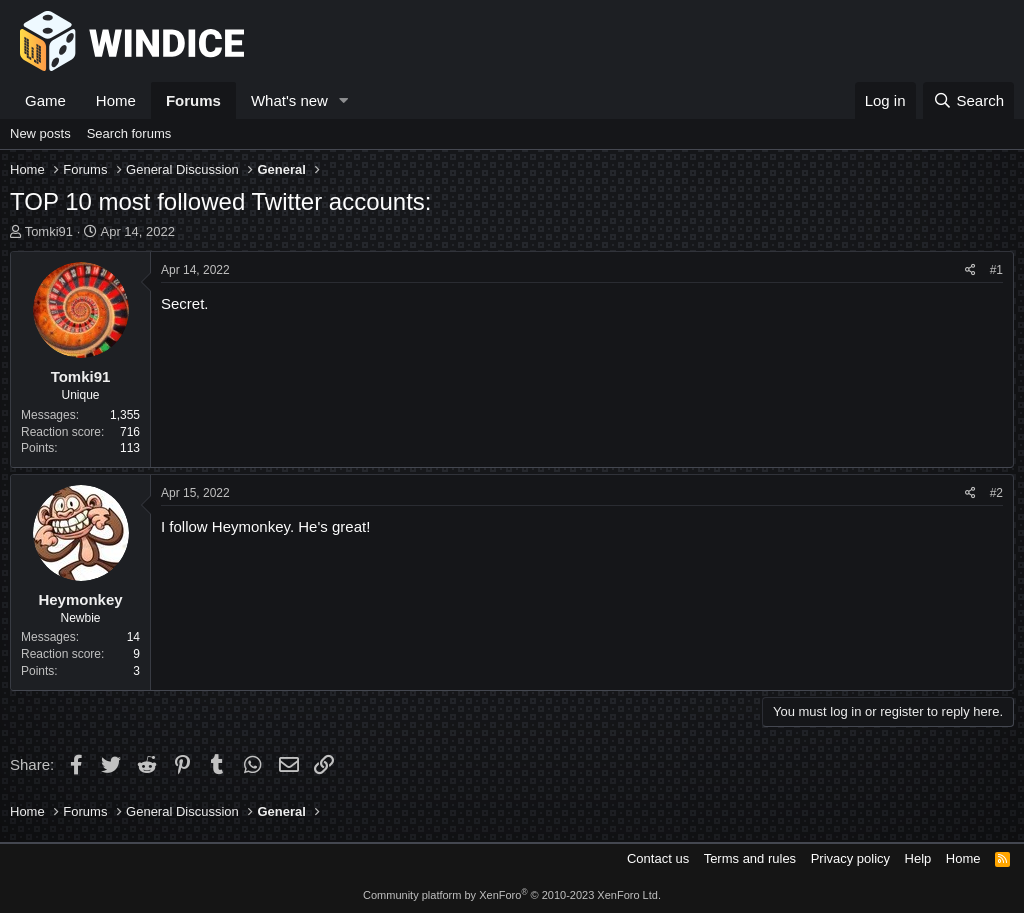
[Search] (968, 100)
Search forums (129, 133)
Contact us (658, 858)
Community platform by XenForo (512, 895)
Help (918, 858)
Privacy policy (850, 858)
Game (45, 100)
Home (116, 100)
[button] (344, 100)
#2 (996, 493)
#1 (996, 270)
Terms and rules (750, 858)
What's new (289, 100)
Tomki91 (49, 231)
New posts (40, 133)
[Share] (970, 270)
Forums (193, 100)
